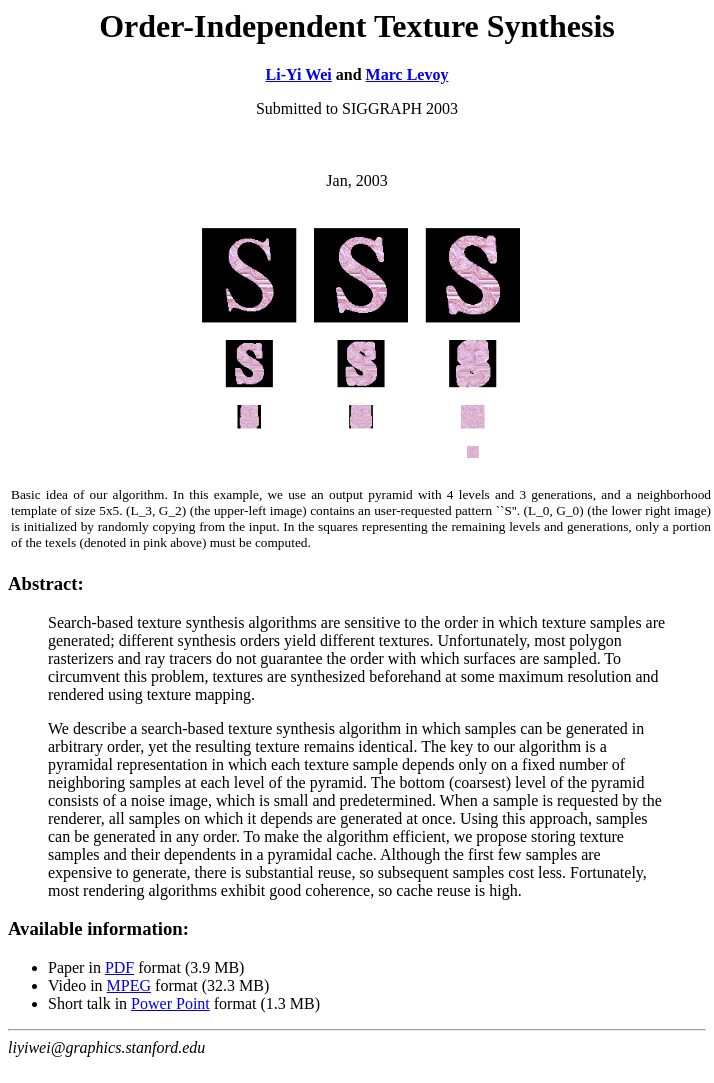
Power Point (170, 1003)
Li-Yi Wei (299, 74)
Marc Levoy (407, 74)
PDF (119, 967)
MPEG (129, 985)
